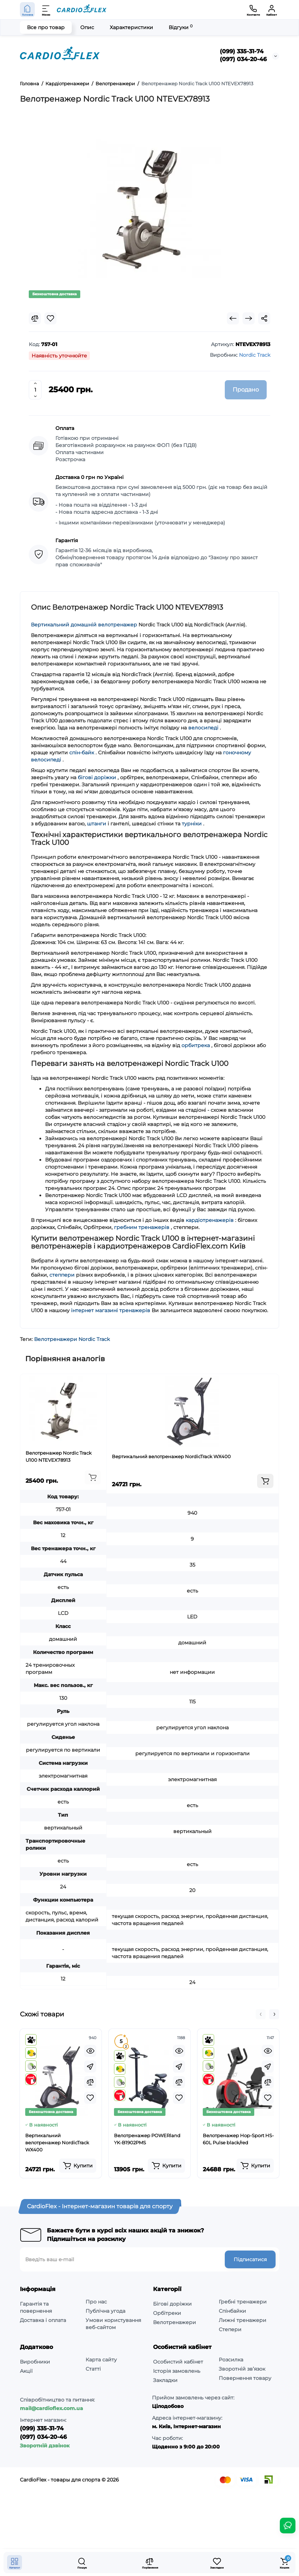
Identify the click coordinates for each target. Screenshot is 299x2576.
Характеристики (131, 27)
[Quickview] (90, 2051)
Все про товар (46, 27)
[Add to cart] (93, 1477)
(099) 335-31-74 (241, 51)
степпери (62, 1275)
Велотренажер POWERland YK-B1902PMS (147, 2139)
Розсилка (231, 2359)
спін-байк (81, 752)
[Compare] (35, 318)
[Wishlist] (50, 318)
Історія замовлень (176, 2371)
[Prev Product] (233, 318)
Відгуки (180, 27)
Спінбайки (232, 2311)
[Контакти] (253, 9)
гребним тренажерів (141, 1227)
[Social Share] (264, 318)
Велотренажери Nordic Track (72, 1339)
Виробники (35, 2362)
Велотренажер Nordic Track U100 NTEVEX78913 (59, 1456)
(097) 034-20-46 (243, 59)
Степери (230, 2329)
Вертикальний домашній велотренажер (84, 624)
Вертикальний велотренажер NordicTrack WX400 (171, 1456)
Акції (26, 2371)
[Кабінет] (271, 9)
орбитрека (195, 1045)
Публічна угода (105, 2311)
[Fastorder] (90, 2066)
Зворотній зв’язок (242, 2369)
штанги (96, 823)
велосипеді (203, 727)
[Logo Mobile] (82, 9)
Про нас (96, 2302)
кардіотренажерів (210, 1220)
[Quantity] (35, 390)
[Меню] (46, 9)
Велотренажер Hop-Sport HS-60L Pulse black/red (238, 2139)
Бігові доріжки (172, 2304)
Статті (93, 2369)
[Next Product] (249, 318)
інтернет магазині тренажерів (110, 1310)
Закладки (165, 2380)
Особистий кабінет (178, 2362)
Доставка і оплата (43, 2320)
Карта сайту (101, 2359)
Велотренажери (174, 2322)
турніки (192, 823)
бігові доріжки (97, 777)
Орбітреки (167, 2313)
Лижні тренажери (242, 2320)
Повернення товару (245, 2378)
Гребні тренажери (243, 2302)
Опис (87, 27)
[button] (261, 2014)
